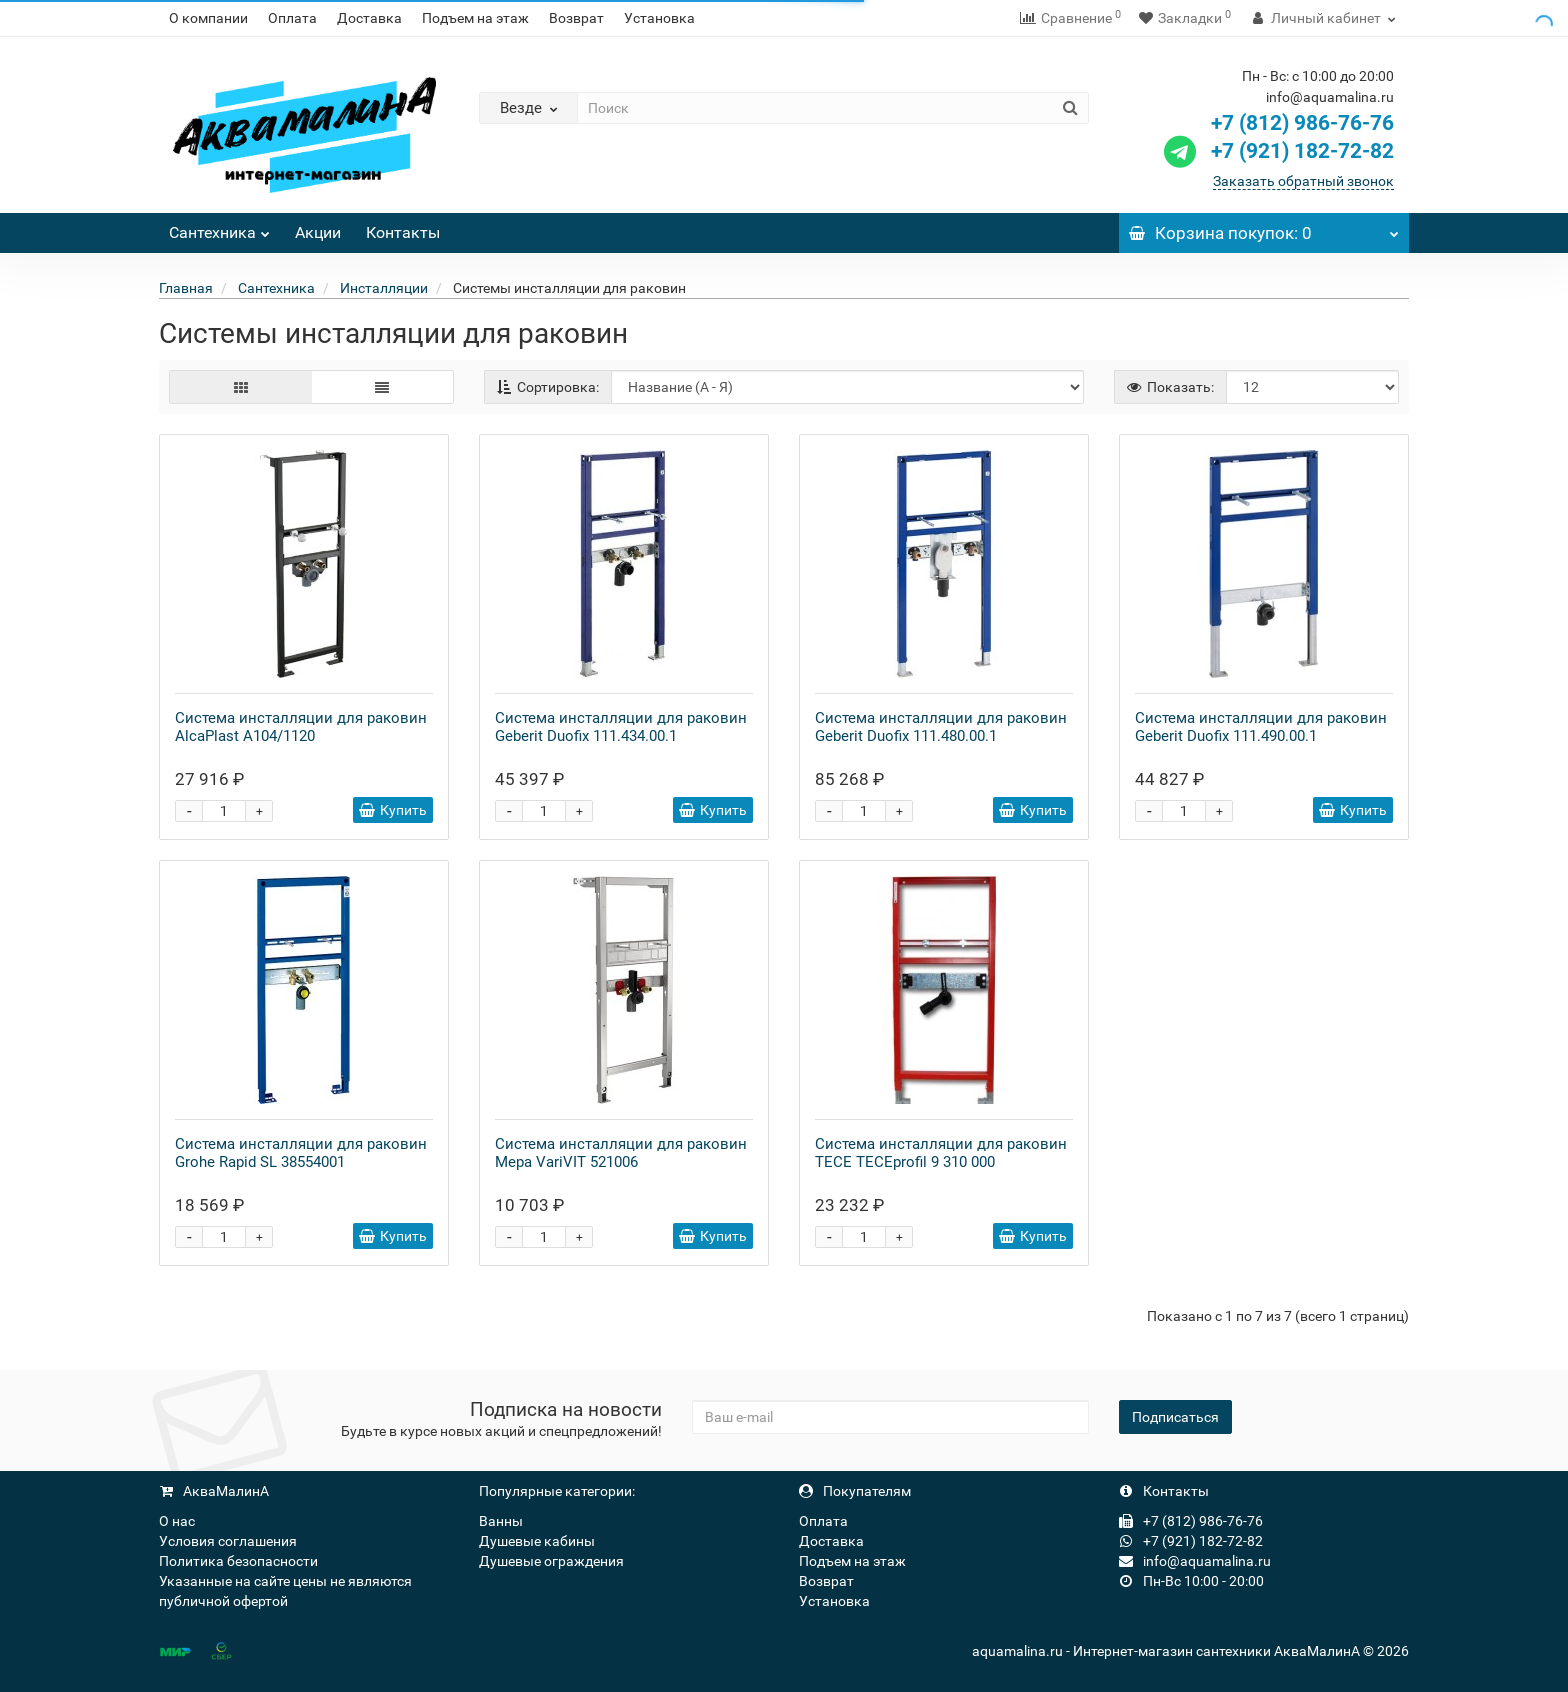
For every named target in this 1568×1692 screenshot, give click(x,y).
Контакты (403, 232)
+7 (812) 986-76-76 (1302, 123)
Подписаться (1175, 1417)
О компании (208, 18)
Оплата (292, 18)
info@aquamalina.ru (1195, 1561)
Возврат (576, 18)
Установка (659, 18)
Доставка (369, 18)
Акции (318, 232)
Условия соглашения (228, 1541)
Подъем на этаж (475, 18)
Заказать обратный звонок (1303, 181)
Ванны (501, 1521)
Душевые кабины (537, 1541)
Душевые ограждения (551, 1561)
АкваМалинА (214, 1491)
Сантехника (219, 227)
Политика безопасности (238, 1561)
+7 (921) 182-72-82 (1276, 151)
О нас (177, 1521)
